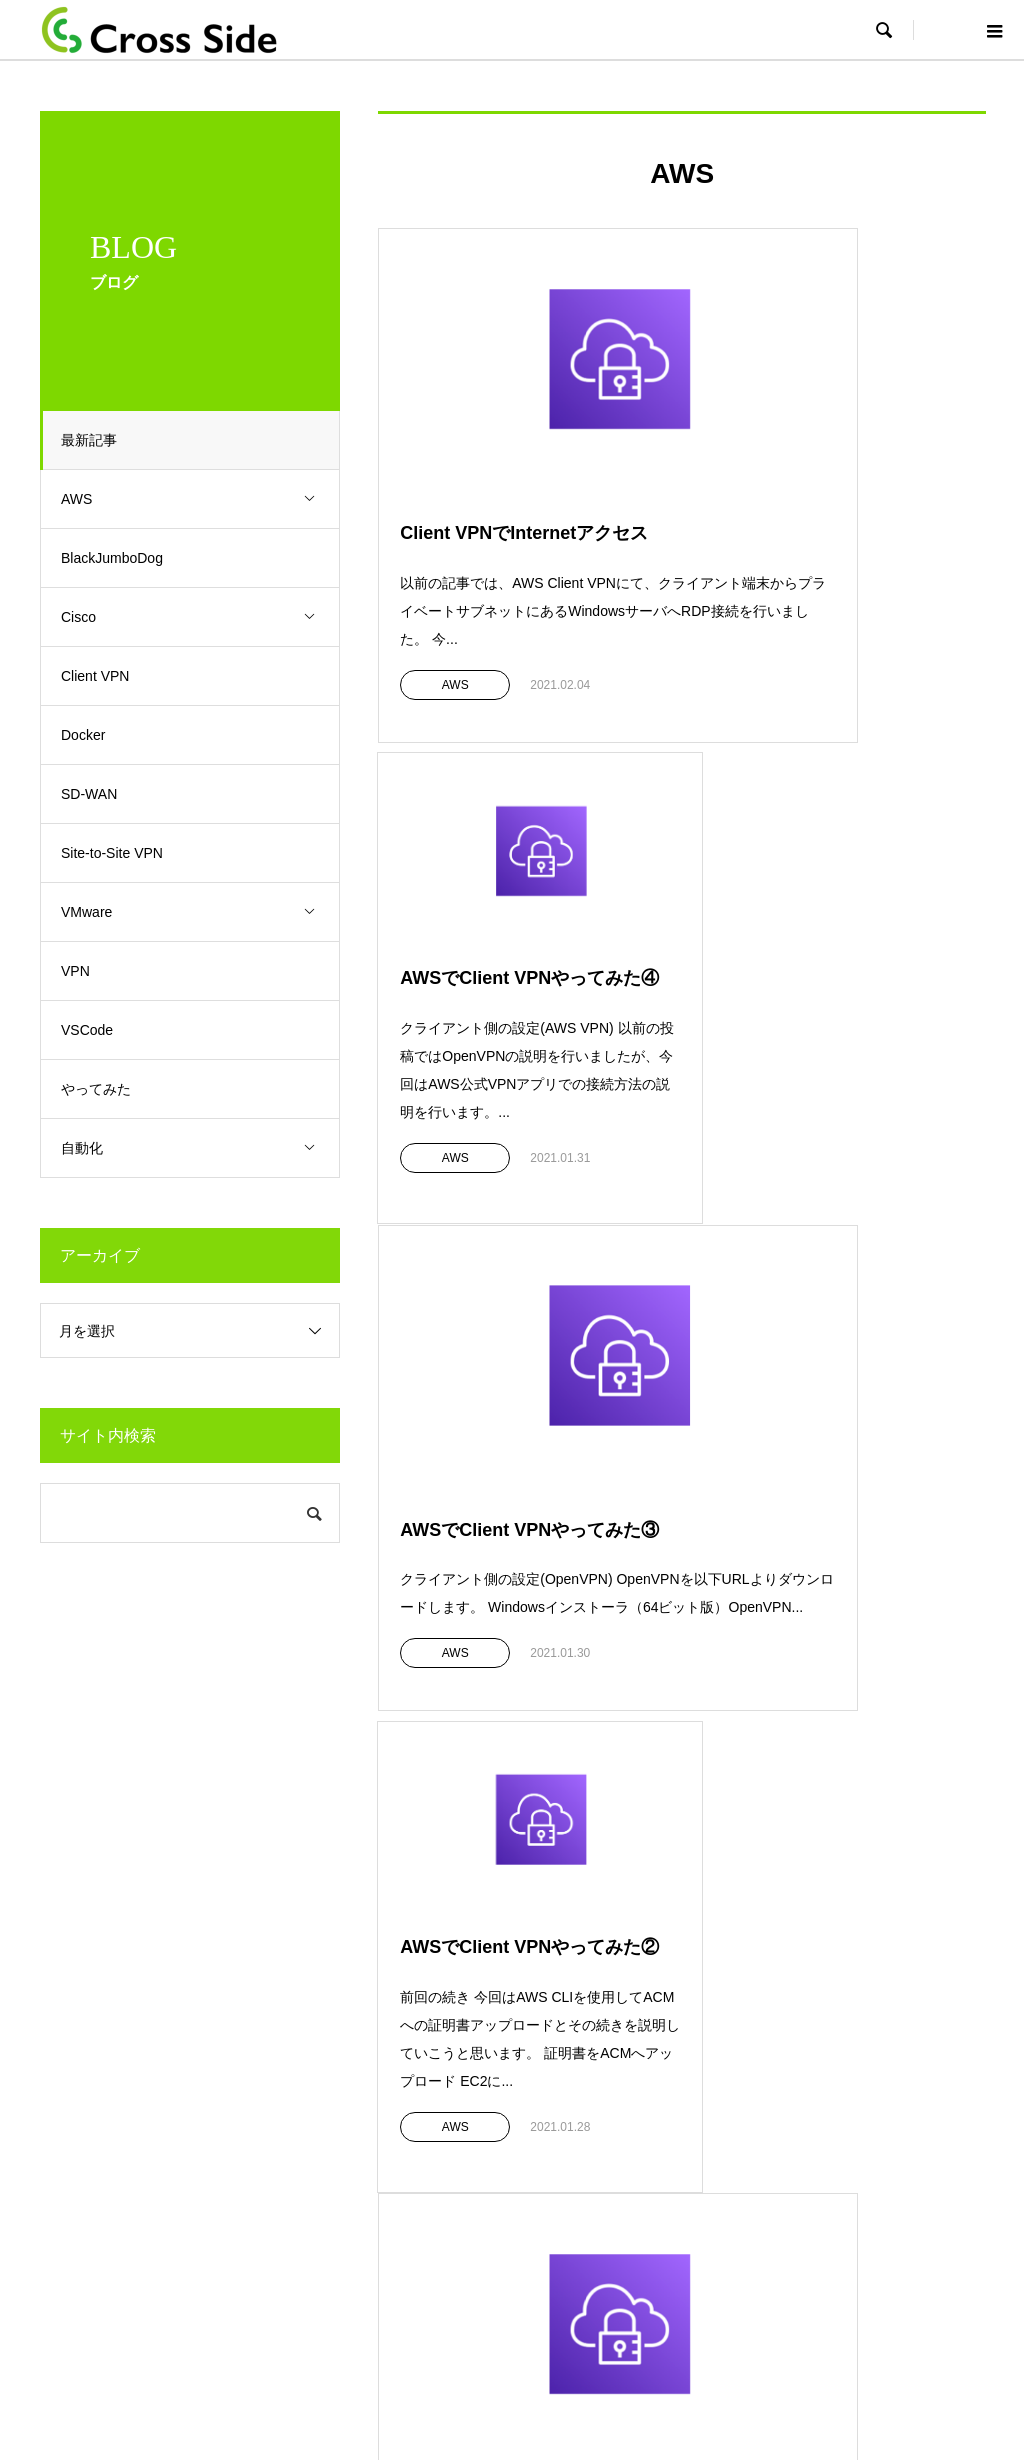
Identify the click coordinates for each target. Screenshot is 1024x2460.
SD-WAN (99, 794)
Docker (93, 735)
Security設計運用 (593, 2108)
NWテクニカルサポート (614, 2139)
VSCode (97, 1030)
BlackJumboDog (122, 558)
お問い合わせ (818, 2139)
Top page (439, 2320)
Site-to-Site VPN (122, 853)
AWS (205, 499)
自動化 (205, 1148)
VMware (205, 912)
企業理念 (97, 2078)
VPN (85, 971)
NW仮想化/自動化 (595, 2232)
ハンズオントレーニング (382, 2170)
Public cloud (578, 2170)
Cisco (205, 617)
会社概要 (97, 2108)
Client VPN (105, 676)
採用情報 (804, 2108)
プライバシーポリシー (549, 2320)
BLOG (795, 2078)
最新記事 (99, 440)
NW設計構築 (579, 2078)
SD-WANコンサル (596, 2201)
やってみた (106, 1089)
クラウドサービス (361, 2139)
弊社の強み (104, 2139)
